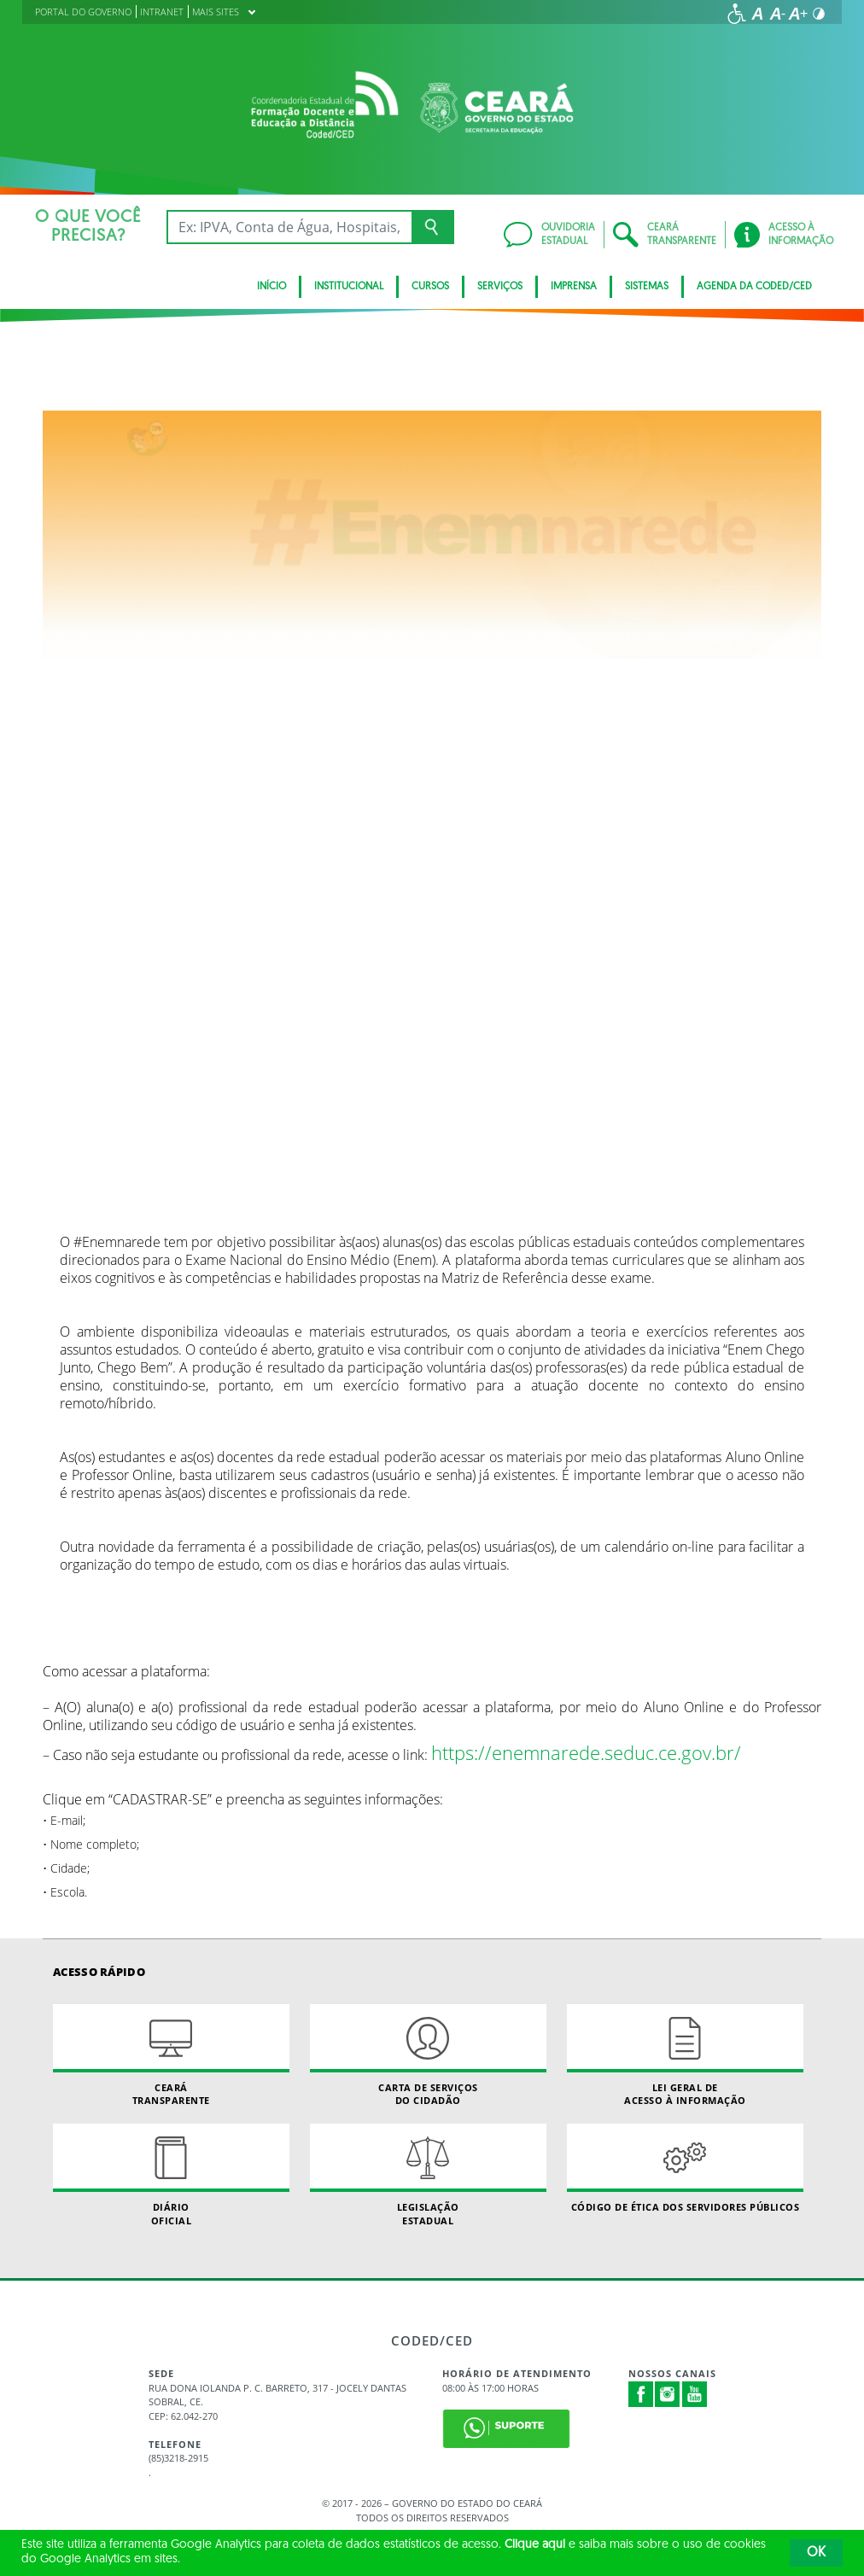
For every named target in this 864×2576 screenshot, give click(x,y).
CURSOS (430, 287)
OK (816, 2553)
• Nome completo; (91, 1844)
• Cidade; (66, 1868)
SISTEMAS (646, 287)
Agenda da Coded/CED (754, 287)
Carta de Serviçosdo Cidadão (428, 2055)
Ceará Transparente (171, 2055)
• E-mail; (64, 1820)
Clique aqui (535, 2544)
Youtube (695, 2394)
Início (271, 287)
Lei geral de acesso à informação (685, 2055)
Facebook (641, 2394)
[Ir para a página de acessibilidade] (737, 13)
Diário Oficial (171, 2175)
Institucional (348, 287)
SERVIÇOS (499, 287)
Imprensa (574, 287)
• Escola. (65, 1892)
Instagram (667, 2394)
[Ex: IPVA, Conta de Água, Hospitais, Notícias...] (289, 227)
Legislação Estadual (428, 2175)
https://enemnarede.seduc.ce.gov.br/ (586, 1753)
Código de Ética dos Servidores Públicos (685, 2168)
